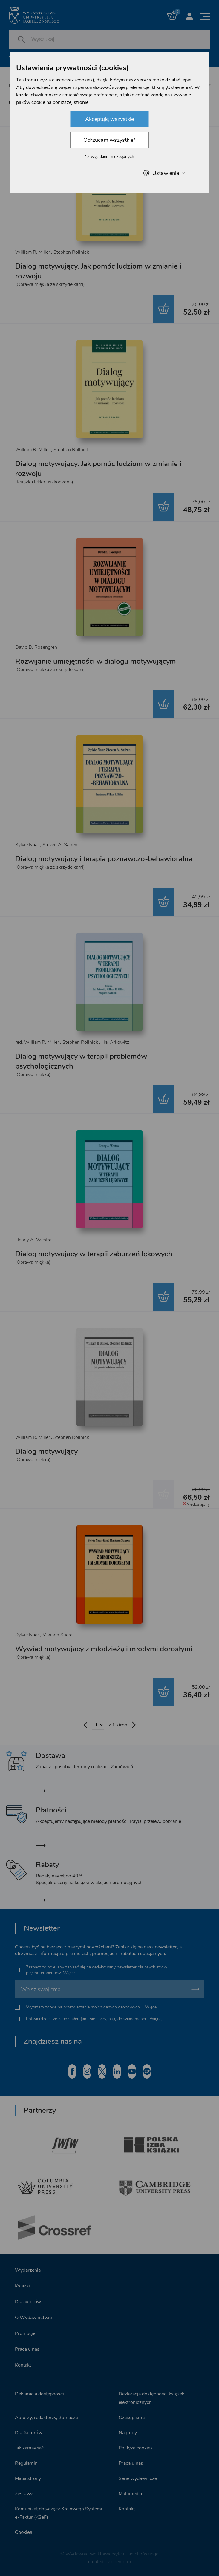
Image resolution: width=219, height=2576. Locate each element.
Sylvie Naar (27, 844)
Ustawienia (164, 173)
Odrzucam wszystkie (109, 139)
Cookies (23, 2532)
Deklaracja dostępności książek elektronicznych (151, 2398)
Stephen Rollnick (71, 252)
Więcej (69, 1973)
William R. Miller (32, 252)
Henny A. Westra (33, 1240)
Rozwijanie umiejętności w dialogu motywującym (95, 661)
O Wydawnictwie (33, 2317)
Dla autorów (28, 2301)
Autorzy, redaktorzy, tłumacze (46, 2417)
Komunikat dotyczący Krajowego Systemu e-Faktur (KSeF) (59, 2513)
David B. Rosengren (36, 647)
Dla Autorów (28, 2432)
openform (121, 2561)
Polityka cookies (136, 2448)
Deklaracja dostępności (39, 2394)
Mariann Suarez (58, 1635)
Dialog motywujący (46, 1451)
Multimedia (130, 2493)
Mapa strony (28, 2478)
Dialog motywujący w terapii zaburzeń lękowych (93, 1254)
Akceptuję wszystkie (109, 119)
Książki (22, 2286)
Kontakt (23, 2365)
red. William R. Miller (37, 1042)
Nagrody (128, 2432)
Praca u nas (27, 2349)
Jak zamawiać (29, 2448)
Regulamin (26, 2463)
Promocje (25, 2333)
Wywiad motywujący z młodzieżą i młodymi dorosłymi (103, 1649)
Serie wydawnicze (138, 2478)
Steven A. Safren (59, 844)
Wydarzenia (28, 2270)
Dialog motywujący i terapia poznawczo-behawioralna (103, 859)
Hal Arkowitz (115, 1042)
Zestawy (24, 2493)
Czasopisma (132, 2417)
